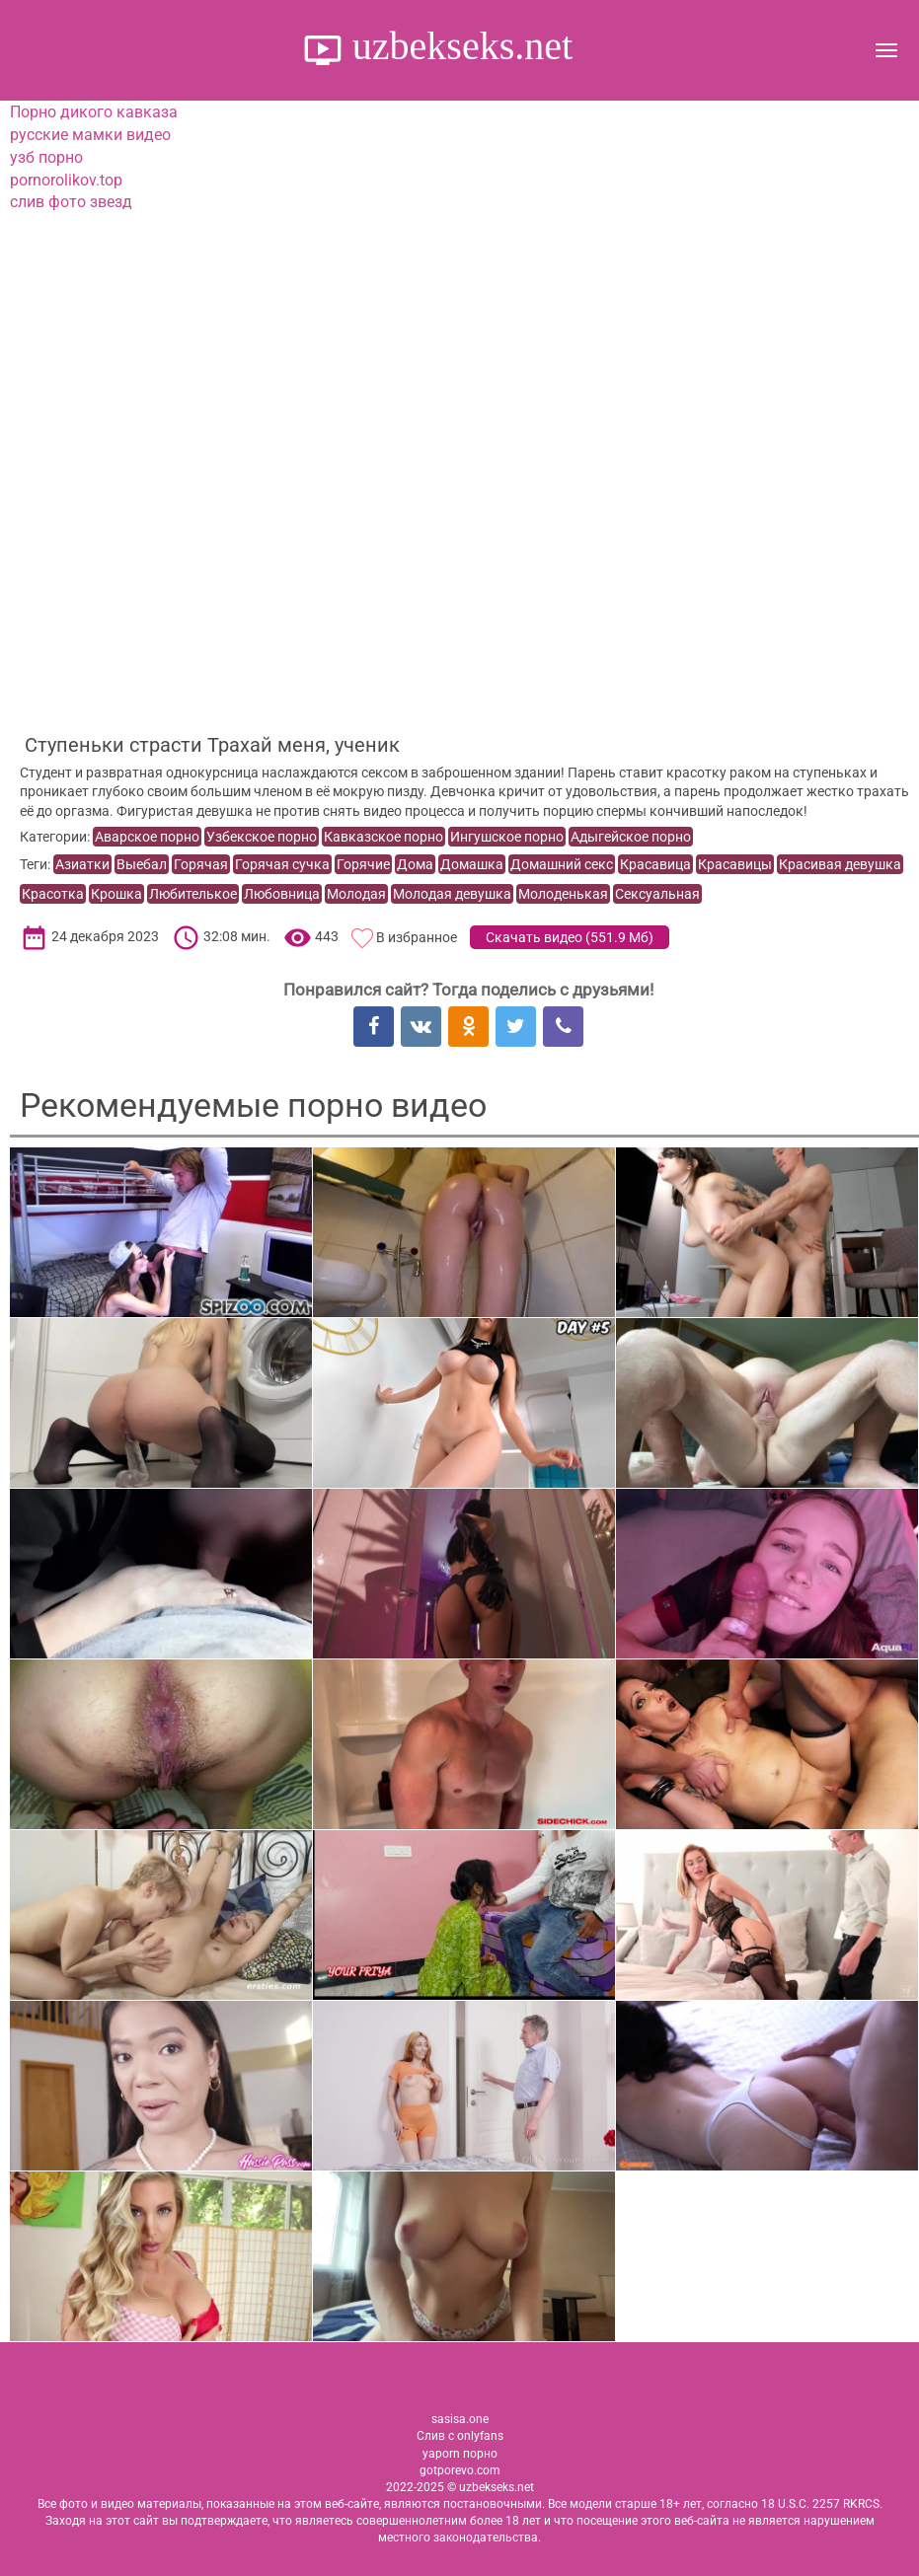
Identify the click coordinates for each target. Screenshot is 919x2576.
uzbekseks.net (458, 46)
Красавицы (735, 864)
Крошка (116, 894)
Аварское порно (147, 837)
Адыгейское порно (631, 837)
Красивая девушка (840, 864)
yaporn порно (460, 2454)
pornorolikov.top (66, 180)
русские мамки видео (90, 134)
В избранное (416, 937)
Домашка (471, 864)
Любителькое (193, 894)
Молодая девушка (452, 894)
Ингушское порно (507, 837)
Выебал (141, 864)
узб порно (46, 157)
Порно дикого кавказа (94, 112)
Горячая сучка (282, 864)
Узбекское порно (261, 837)
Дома (415, 864)
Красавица (655, 864)
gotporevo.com (460, 2470)
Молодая (356, 894)
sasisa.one (460, 2419)
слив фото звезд (71, 201)
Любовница (282, 894)
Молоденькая (563, 894)
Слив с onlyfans (460, 2436)
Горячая (201, 864)
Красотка (53, 894)
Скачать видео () (569, 937)
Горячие (363, 864)
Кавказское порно (383, 837)
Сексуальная (657, 894)
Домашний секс (561, 864)
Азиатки (82, 864)
